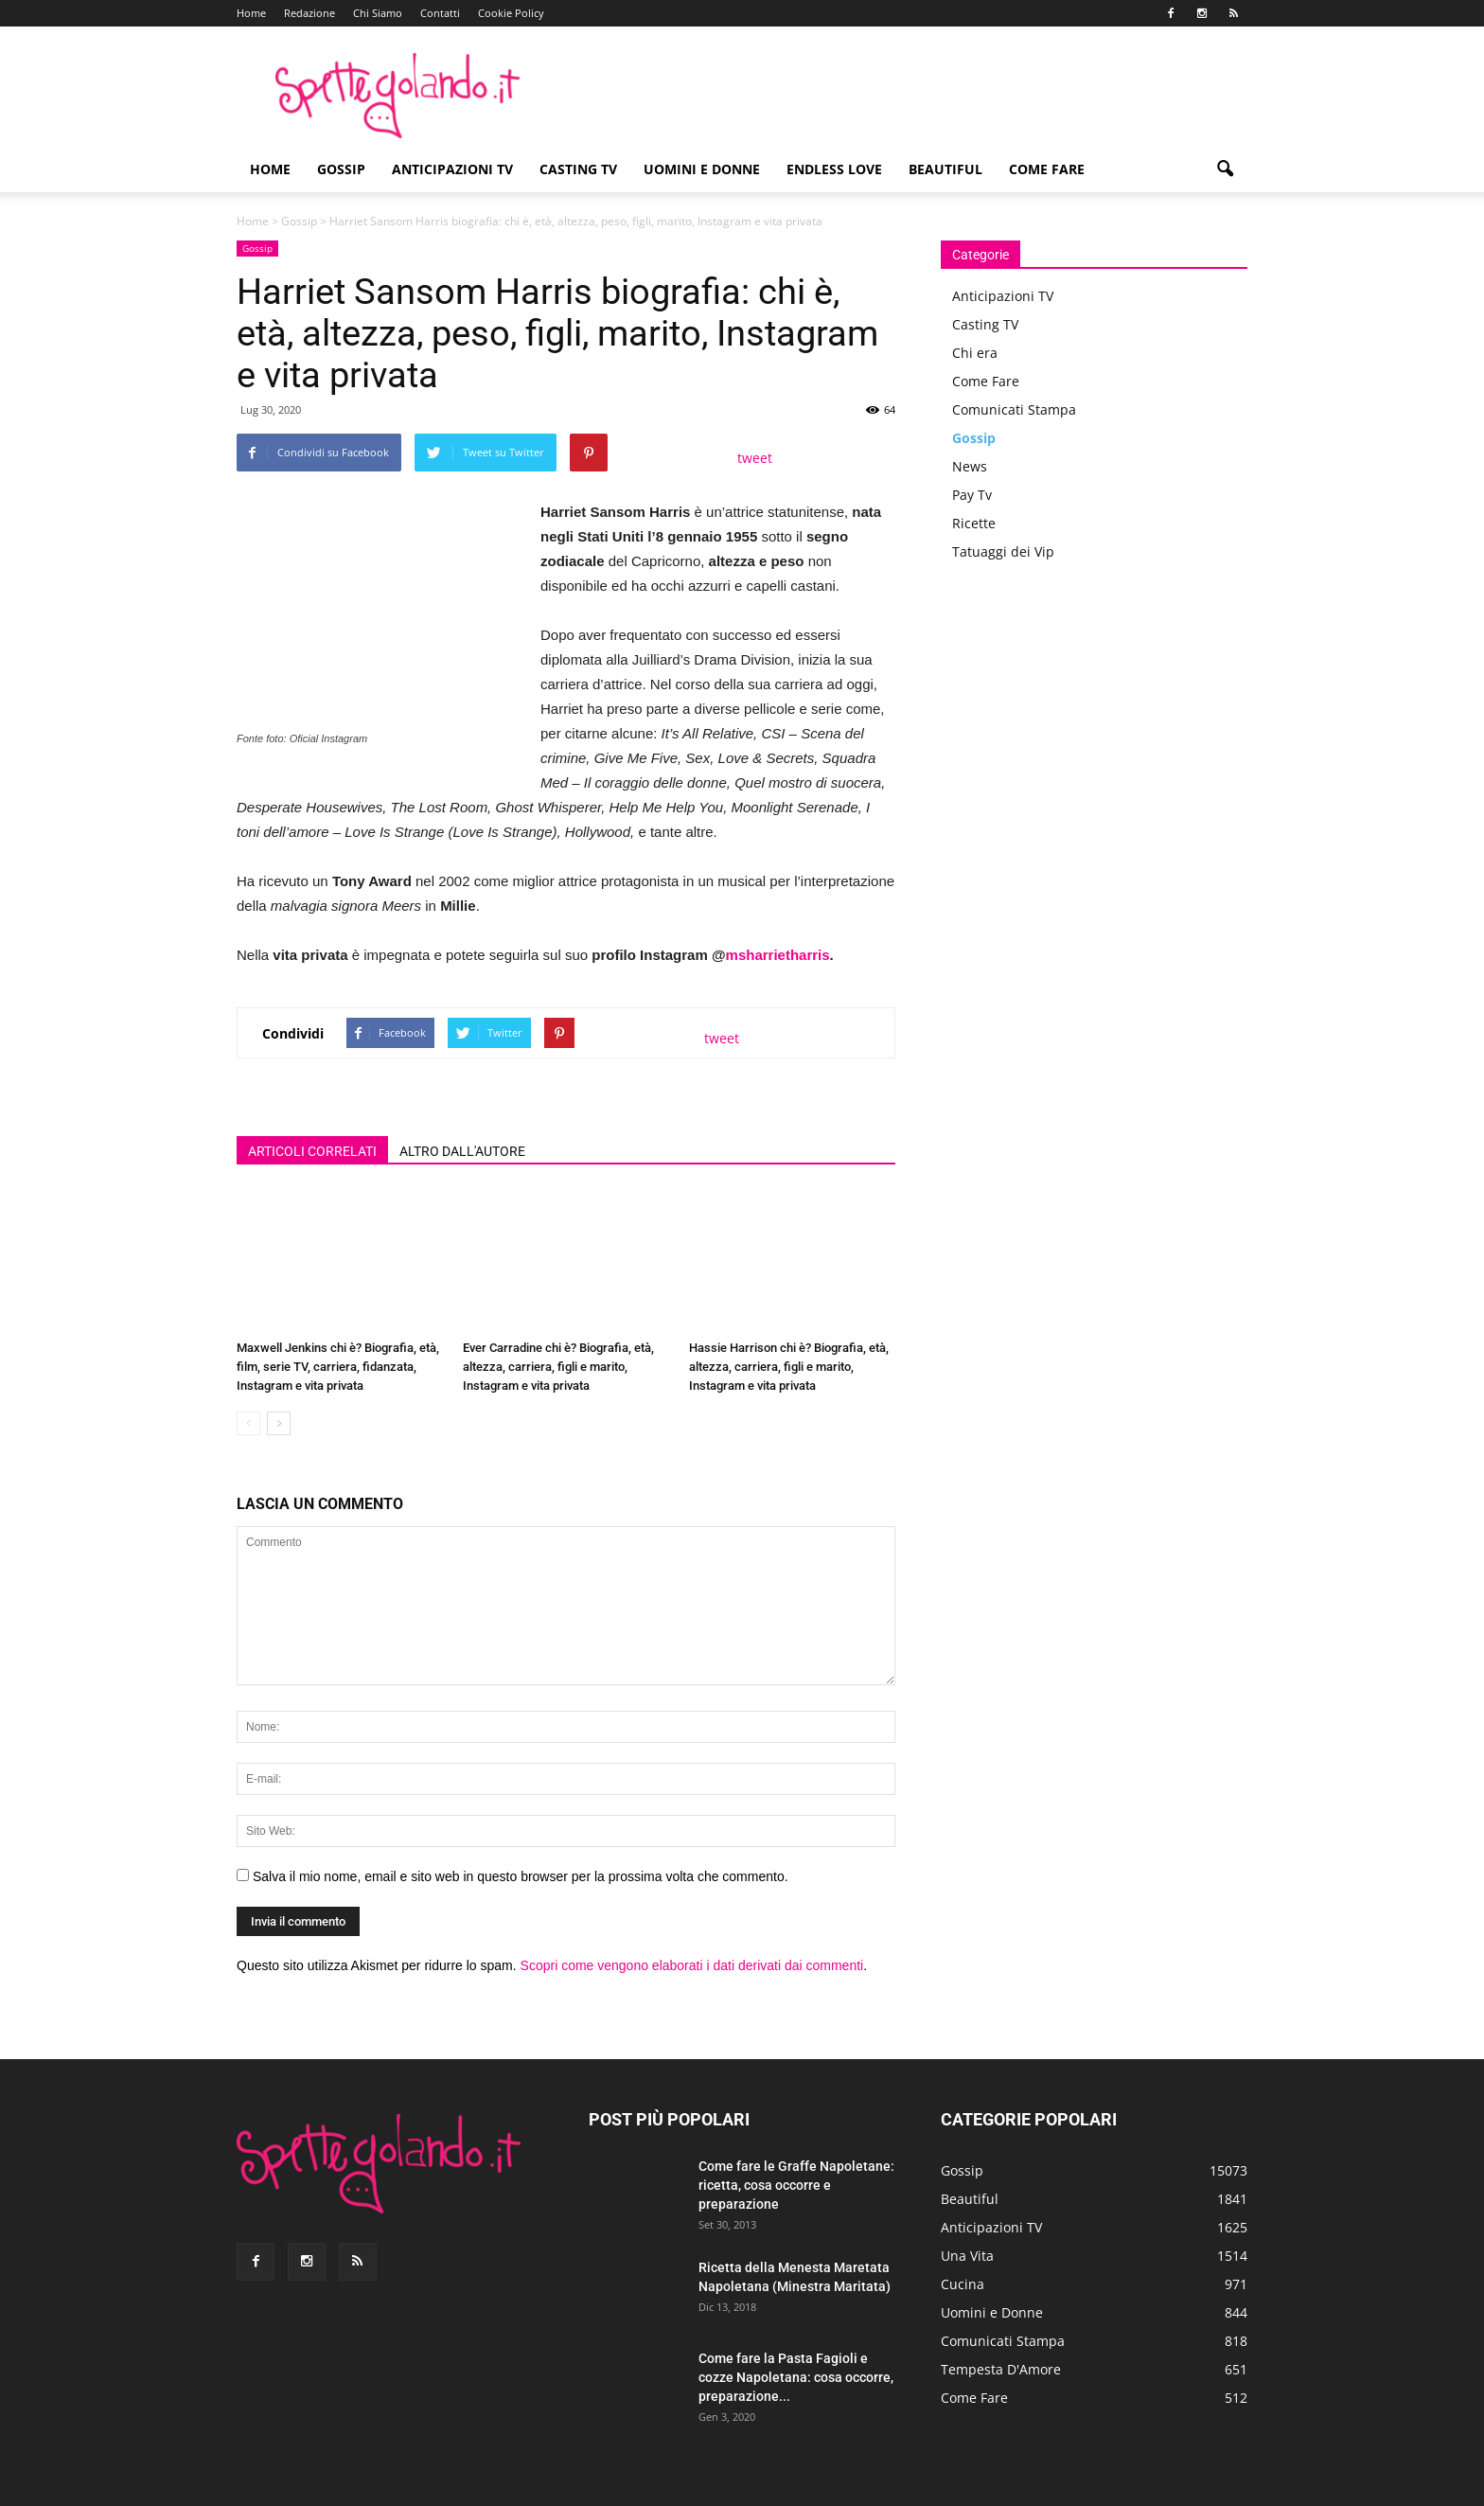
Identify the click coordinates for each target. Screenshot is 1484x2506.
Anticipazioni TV (452, 169)
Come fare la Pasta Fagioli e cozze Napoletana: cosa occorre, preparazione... (795, 2377)
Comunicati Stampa (1014, 409)
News (969, 466)
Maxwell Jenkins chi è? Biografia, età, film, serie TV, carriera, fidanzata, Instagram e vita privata (338, 1367)
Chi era (975, 353)
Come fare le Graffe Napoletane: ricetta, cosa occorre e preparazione (796, 2185)
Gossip (341, 169)
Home (251, 13)
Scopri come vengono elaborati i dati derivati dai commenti (692, 1965)
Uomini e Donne (702, 169)
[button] (1224, 169)
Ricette (974, 523)
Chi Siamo (377, 13)
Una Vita (967, 2256)
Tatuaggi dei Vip (1003, 551)
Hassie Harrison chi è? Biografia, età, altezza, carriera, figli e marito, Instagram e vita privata (789, 1367)
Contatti (440, 13)
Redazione (309, 13)
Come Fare (1047, 169)
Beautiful (945, 169)
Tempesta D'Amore (1001, 2369)
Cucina (962, 2284)
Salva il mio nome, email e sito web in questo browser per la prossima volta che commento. (520, 1876)
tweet (754, 458)
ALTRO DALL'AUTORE (462, 1151)
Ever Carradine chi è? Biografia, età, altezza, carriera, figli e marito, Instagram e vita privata (558, 1367)
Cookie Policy (511, 13)
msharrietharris (778, 955)
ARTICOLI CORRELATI (312, 1151)
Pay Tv (972, 495)
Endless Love (834, 169)
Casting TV (578, 169)
